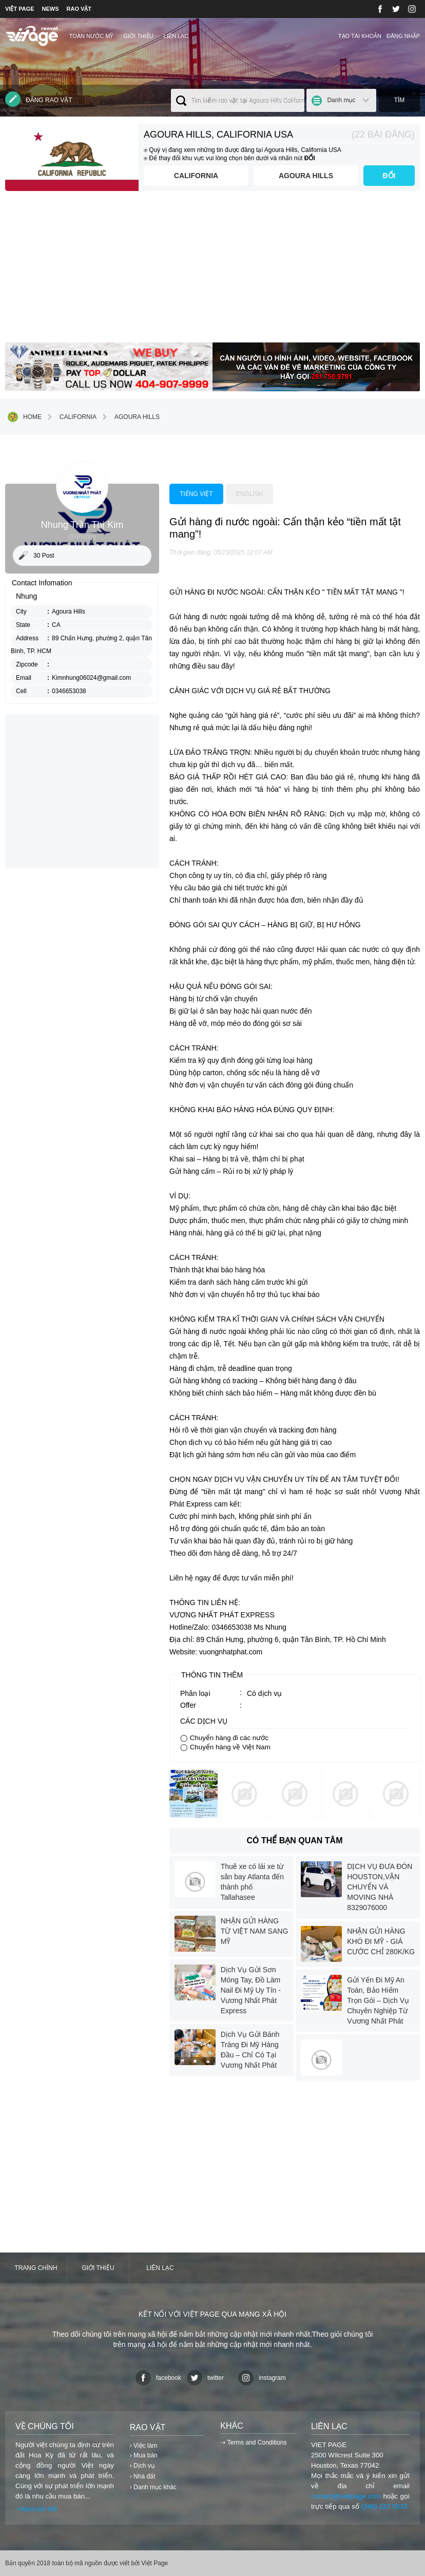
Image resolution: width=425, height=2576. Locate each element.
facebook (158, 2378)
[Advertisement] (212, 270)
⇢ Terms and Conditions (253, 2442)
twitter (205, 2378)
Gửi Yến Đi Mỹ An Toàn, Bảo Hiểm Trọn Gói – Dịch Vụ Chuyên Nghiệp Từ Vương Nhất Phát (378, 2000)
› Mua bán (144, 2455)
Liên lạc (176, 36)
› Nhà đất (143, 2476)
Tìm (399, 100)
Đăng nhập (403, 36)
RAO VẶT (79, 9)
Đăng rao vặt (38, 99)
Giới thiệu (138, 36)
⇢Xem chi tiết (36, 2509)
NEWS (50, 9)
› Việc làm (143, 2445)
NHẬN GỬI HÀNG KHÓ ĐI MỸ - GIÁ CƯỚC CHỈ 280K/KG (381, 1941)
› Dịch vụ (142, 2465)
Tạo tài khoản (359, 36)
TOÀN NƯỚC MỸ (91, 36)
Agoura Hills (306, 175)
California (196, 175)
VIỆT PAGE (19, 9)
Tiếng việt (196, 494)
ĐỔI (389, 175)
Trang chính (35, 2268)
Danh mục (341, 100)
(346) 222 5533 (384, 2506)
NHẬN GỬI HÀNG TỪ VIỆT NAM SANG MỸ (254, 1931)
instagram (262, 2378)
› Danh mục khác (153, 2487)
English (249, 494)
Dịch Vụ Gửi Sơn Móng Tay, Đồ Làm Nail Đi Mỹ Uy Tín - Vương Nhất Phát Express (251, 1990)
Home (25, 417)
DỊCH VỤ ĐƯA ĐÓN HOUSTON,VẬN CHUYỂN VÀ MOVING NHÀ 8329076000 (379, 1887)
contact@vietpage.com (346, 2496)
